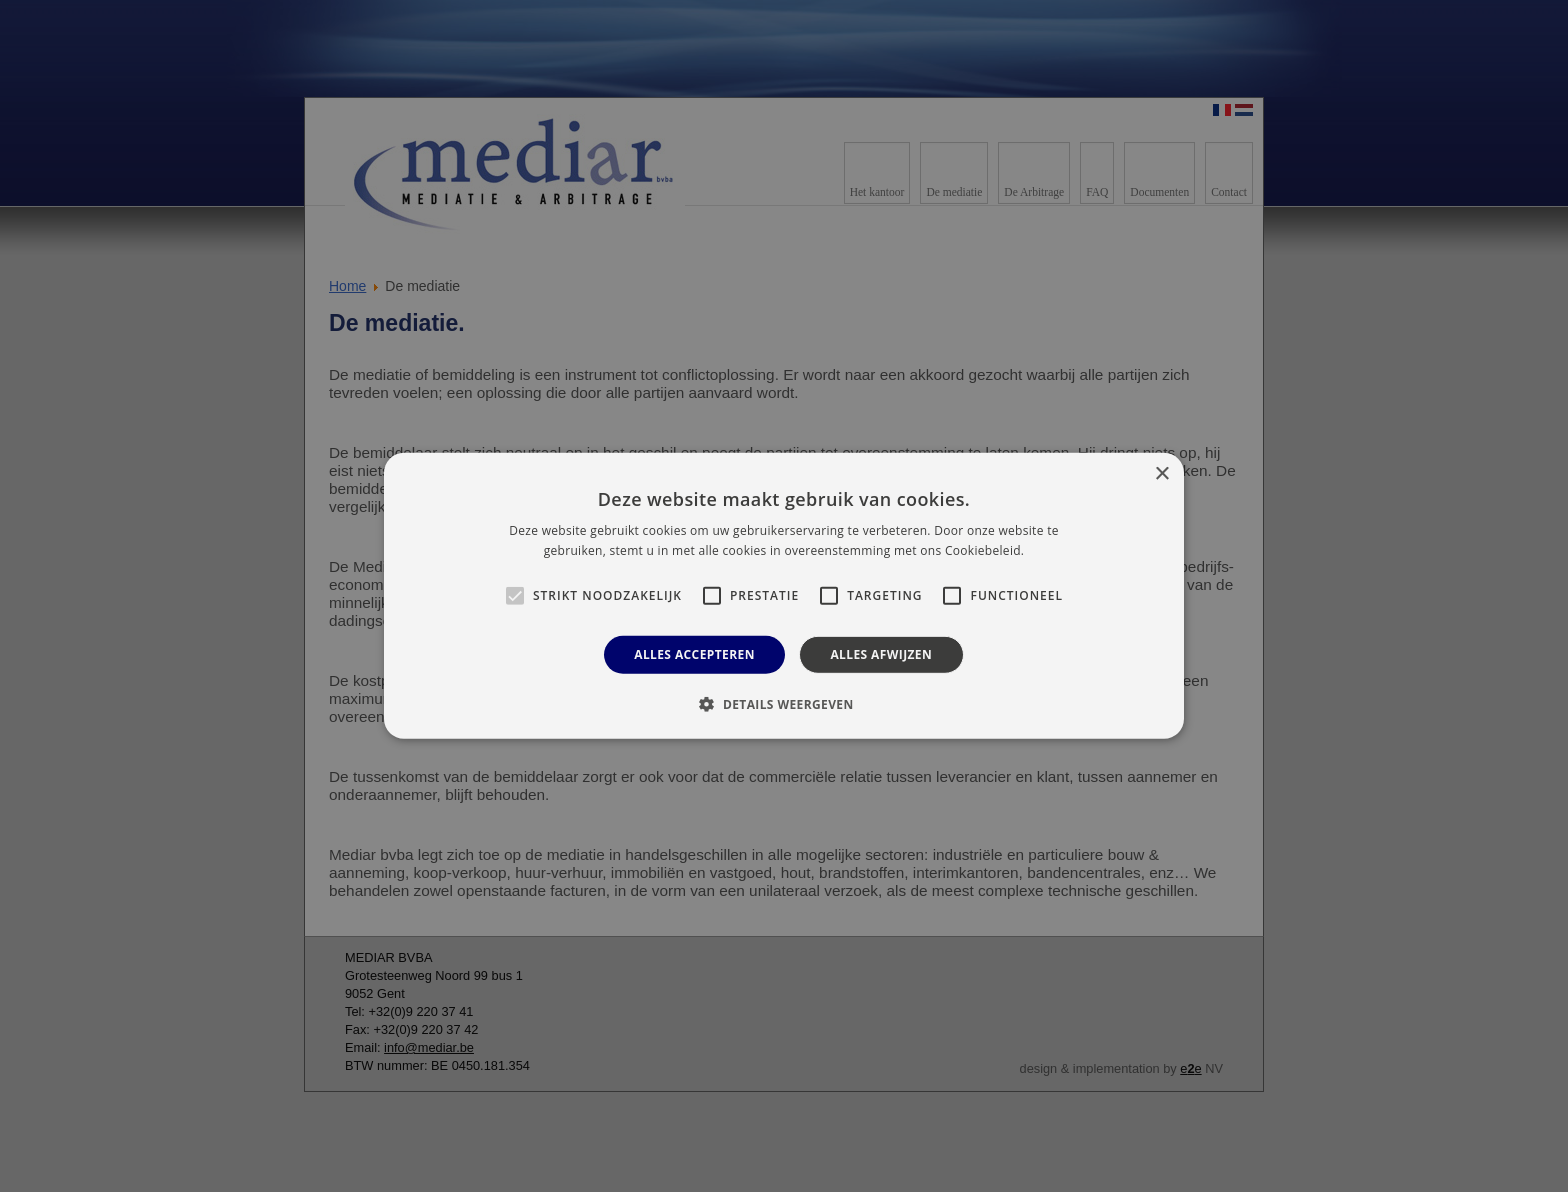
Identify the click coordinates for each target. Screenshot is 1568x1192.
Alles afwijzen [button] (881, 654)
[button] (783, 704)
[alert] (784, 596)
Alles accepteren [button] (694, 654)
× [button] (1161, 474)
